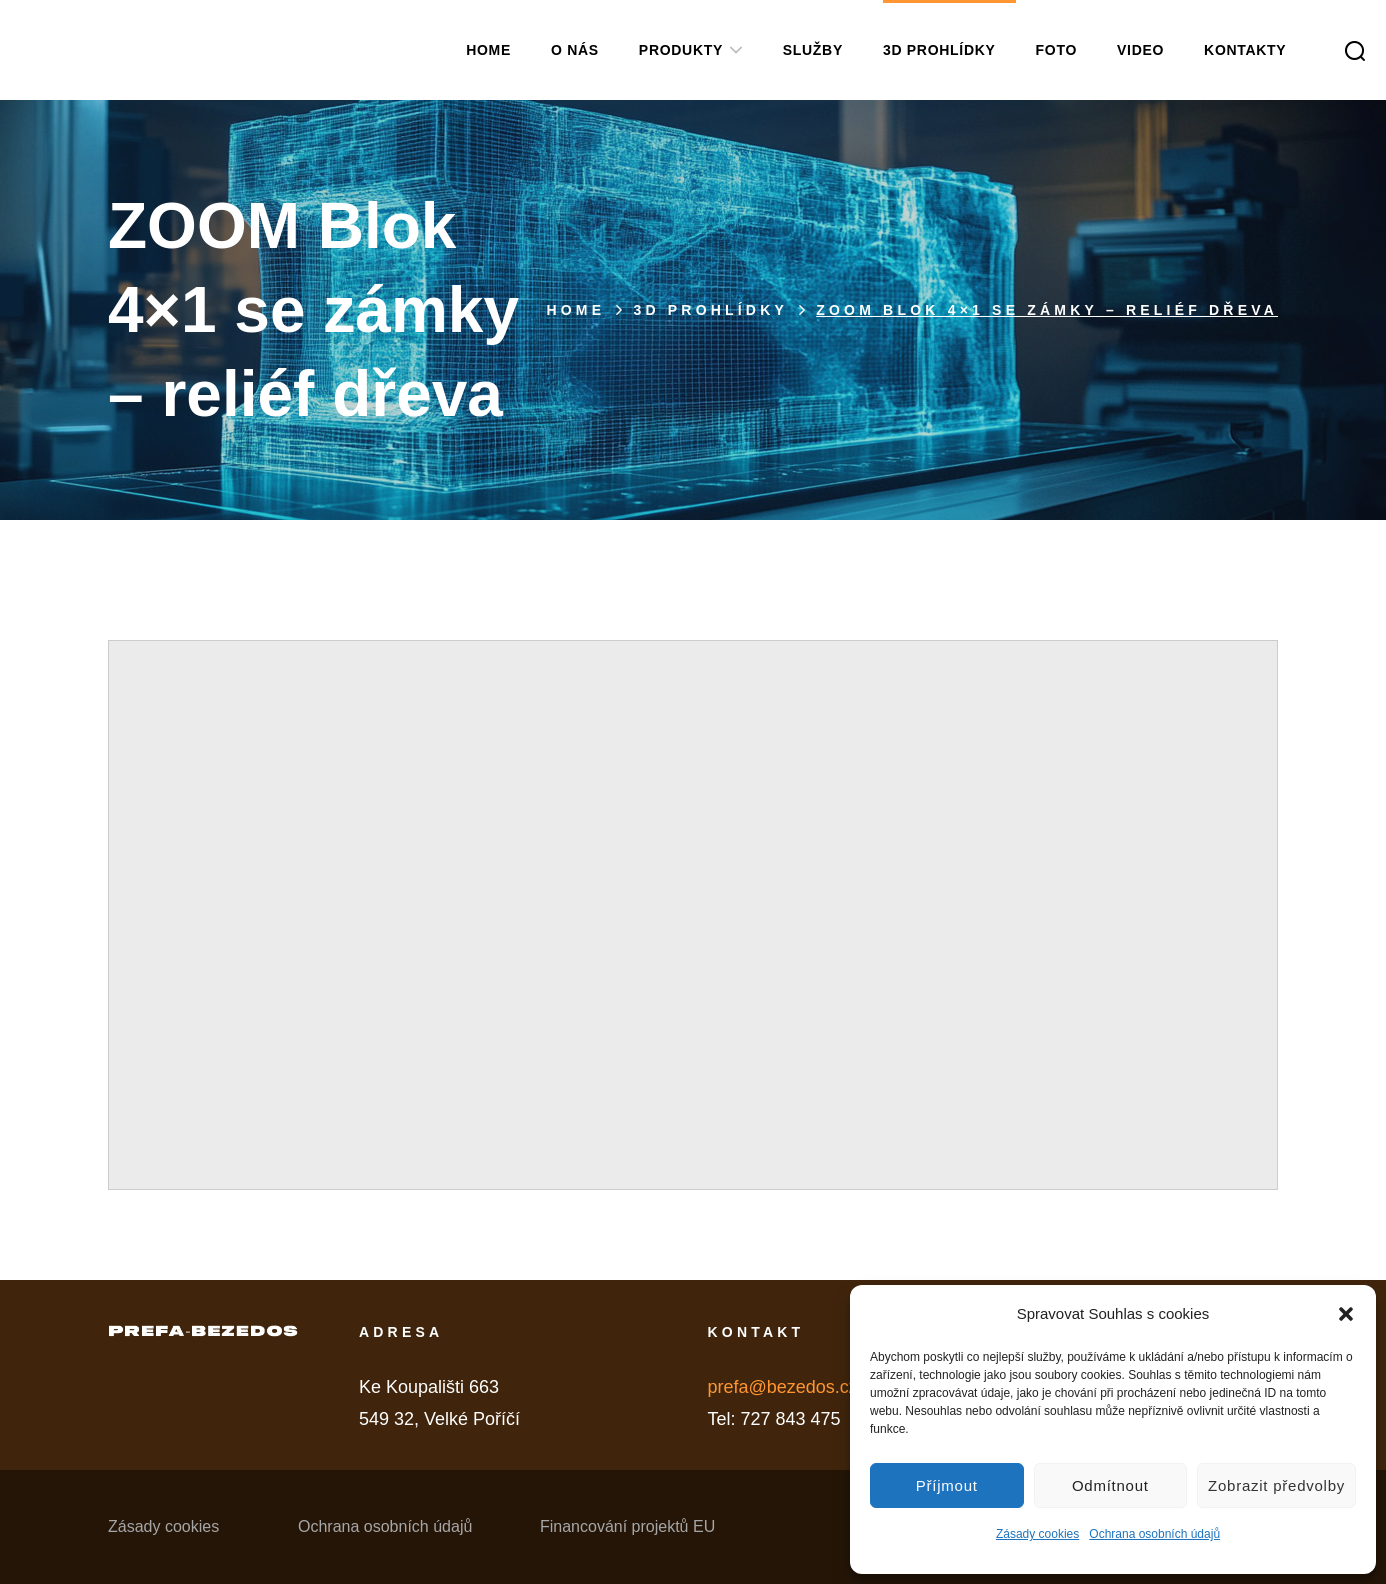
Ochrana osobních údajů (1154, 1534)
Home (575, 310)
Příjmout (947, 1485)
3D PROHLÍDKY (710, 310)
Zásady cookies (1037, 1534)
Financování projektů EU (627, 1526)
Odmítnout (1110, 1485)
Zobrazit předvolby (1276, 1485)
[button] (1346, 1314)
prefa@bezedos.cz (782, 1387)
